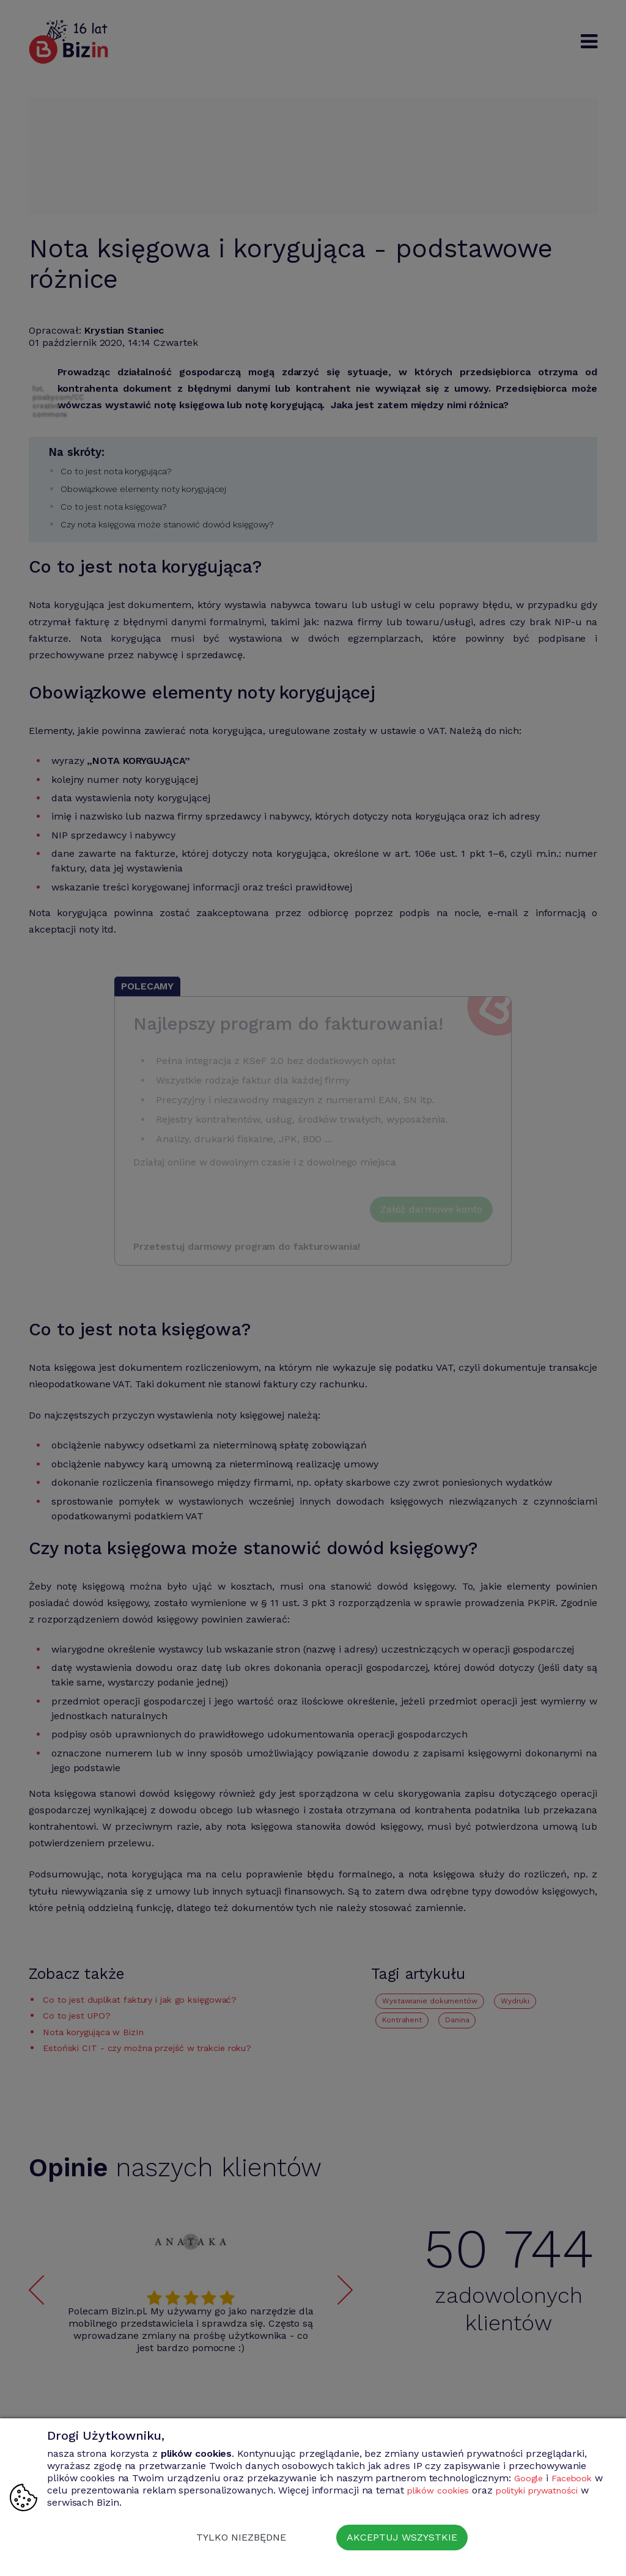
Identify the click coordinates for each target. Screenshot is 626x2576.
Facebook (576, 2478)
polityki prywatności (558, 2490)
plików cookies (452, 2490)
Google (529, 2478)
